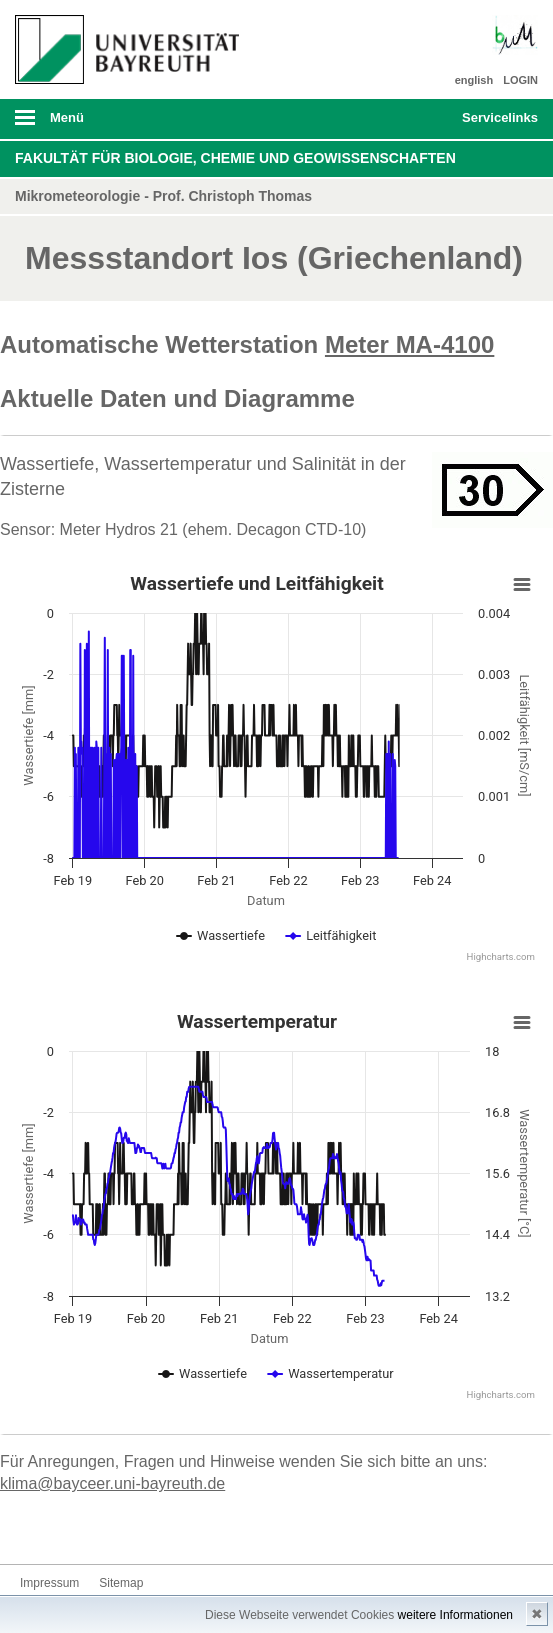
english (474, 80)
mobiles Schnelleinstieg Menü (492, 124)
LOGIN (520, 80)
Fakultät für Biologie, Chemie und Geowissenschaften (235, 158)
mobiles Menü (121, 124)
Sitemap (121, 1583)
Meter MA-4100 (409, 344)
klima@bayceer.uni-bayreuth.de (112, 1483)
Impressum (49, 1583)
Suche (396, 119)
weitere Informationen (455, 1615)
